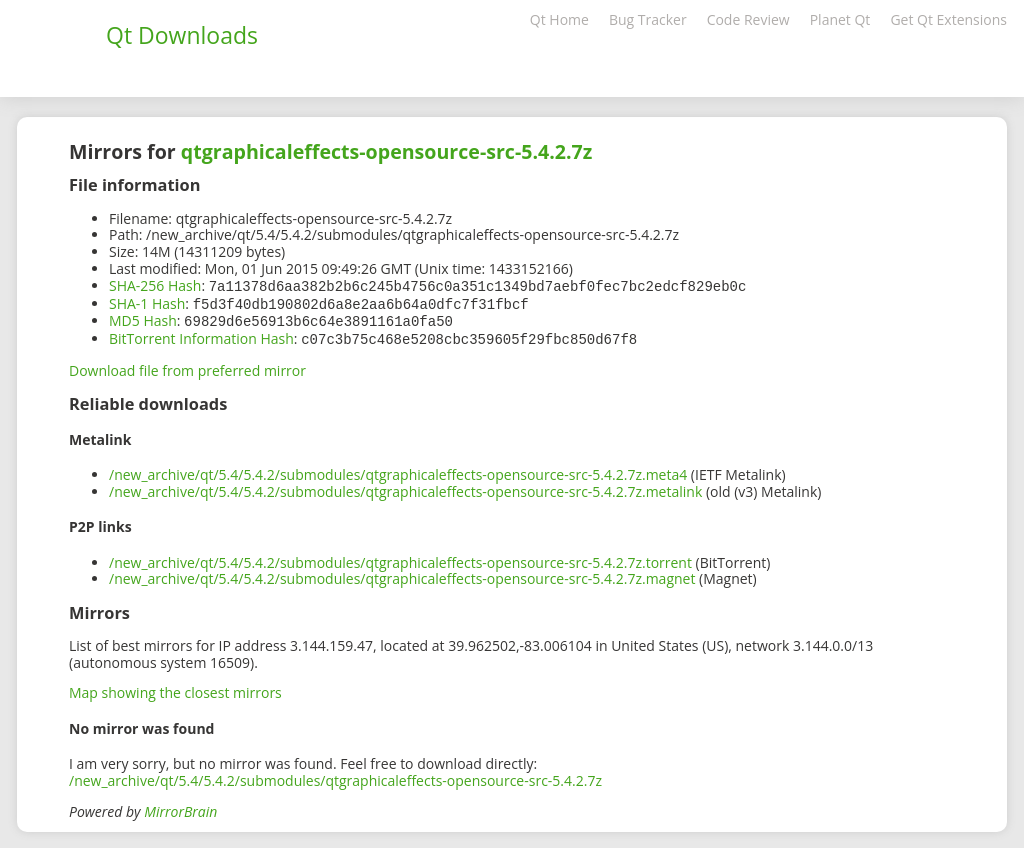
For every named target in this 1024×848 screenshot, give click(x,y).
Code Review (748, 19)
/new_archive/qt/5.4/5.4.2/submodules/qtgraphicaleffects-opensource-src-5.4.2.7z (335, 776)
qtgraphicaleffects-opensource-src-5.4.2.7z (387, 151)
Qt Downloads (182, 35)
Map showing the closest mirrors (175, 688)
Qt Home (559, 19)
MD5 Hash (143, 318)
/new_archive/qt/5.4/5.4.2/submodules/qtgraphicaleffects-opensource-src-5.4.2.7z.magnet (402, 574)
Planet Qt (840, 19)
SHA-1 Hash (147, 302)
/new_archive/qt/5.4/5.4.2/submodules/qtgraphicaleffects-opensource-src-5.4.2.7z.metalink (405, 487)
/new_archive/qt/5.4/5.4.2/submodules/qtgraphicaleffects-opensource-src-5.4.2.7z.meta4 (398, 470)
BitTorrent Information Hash (201, 335)
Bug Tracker (648, 19)
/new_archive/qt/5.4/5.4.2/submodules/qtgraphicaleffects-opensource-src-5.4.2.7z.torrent (400, 558)
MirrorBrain (180, 807)
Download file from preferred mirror (187, 366)
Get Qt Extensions (948, 19)
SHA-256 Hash (155, 285)
